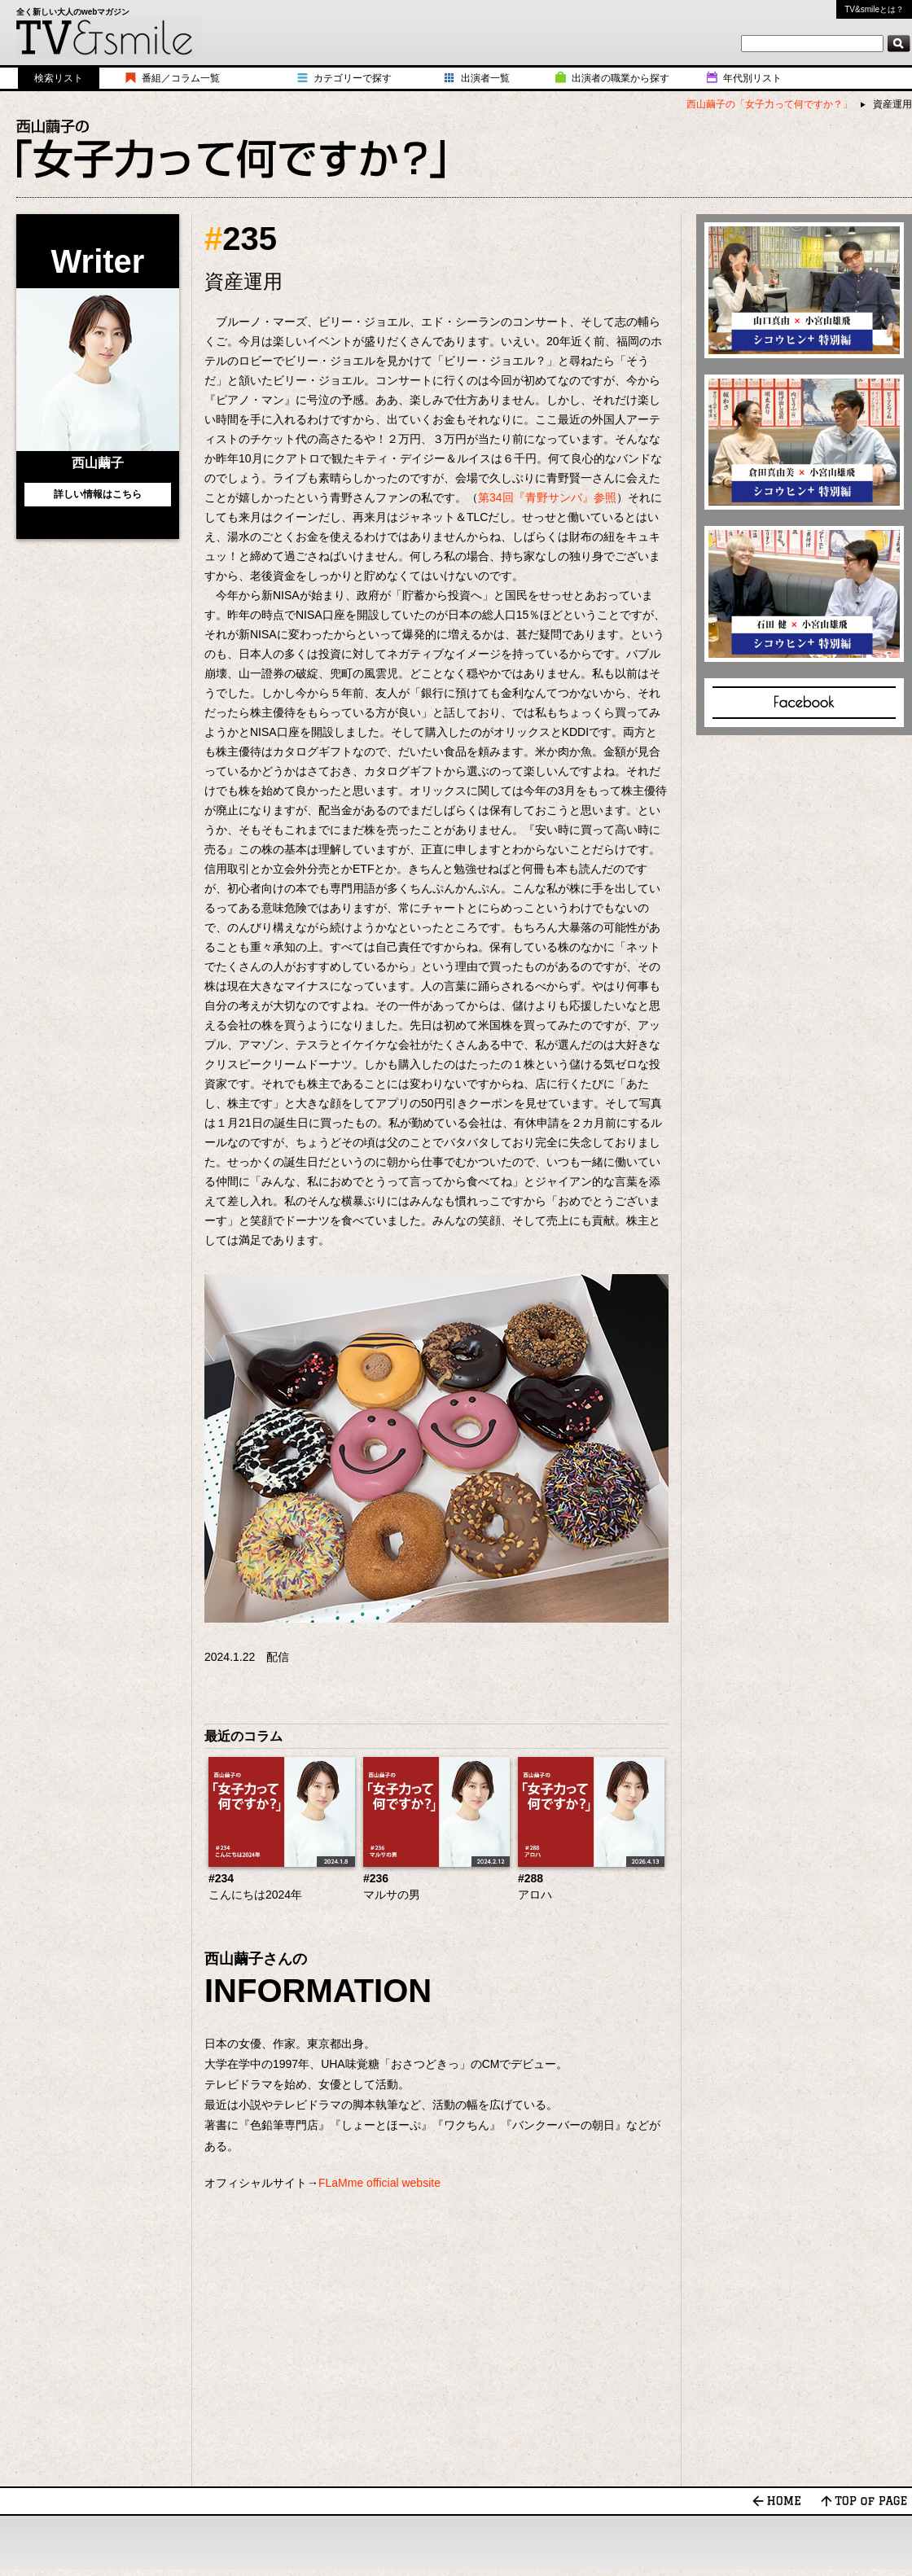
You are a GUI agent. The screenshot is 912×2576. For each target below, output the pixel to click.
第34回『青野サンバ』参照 (547, 497)
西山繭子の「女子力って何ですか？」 (769, 104)
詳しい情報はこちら (98, 494)
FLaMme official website (379, 2182)
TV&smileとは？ (874, 9)
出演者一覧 (485, 78)
